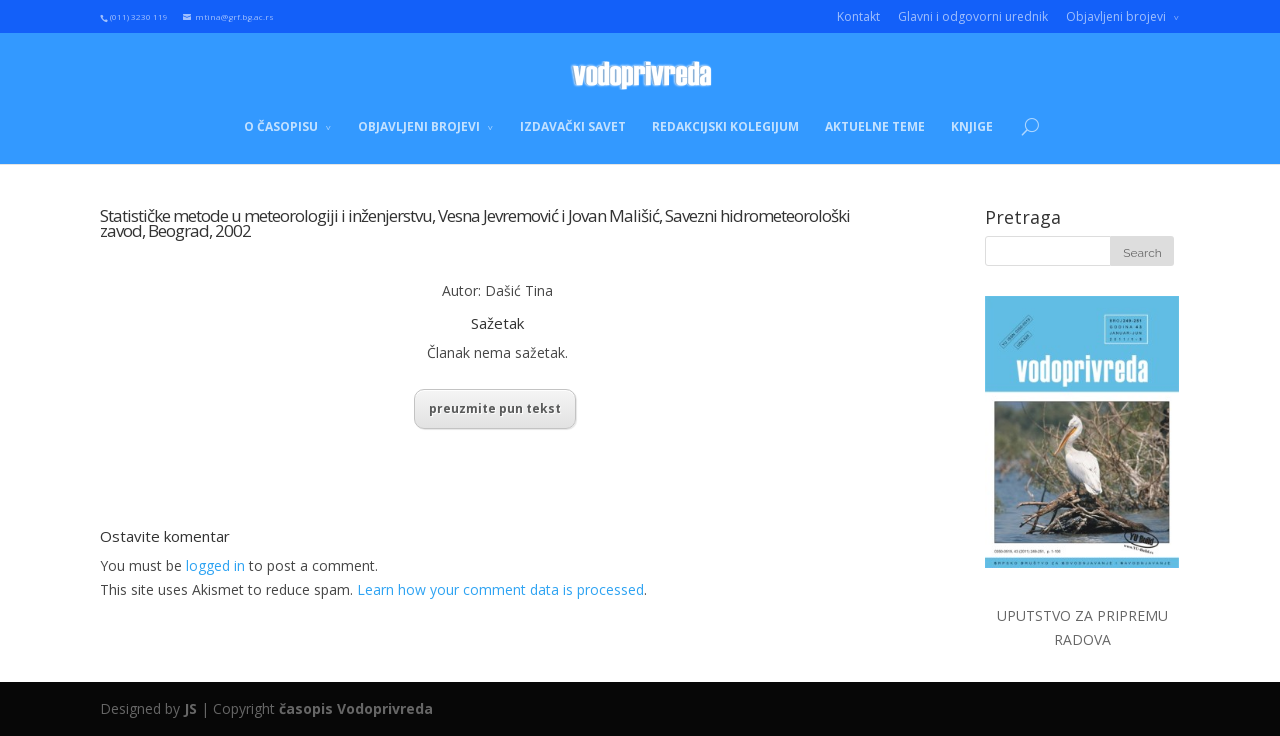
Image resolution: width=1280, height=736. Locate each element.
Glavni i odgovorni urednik (973, 16)
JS (190, 708)
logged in (215, 565)
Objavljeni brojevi (1116, 16)
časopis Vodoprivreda (356, 708)
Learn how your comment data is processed (500, 589)
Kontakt (858, 16)
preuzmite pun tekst (495, 408)
